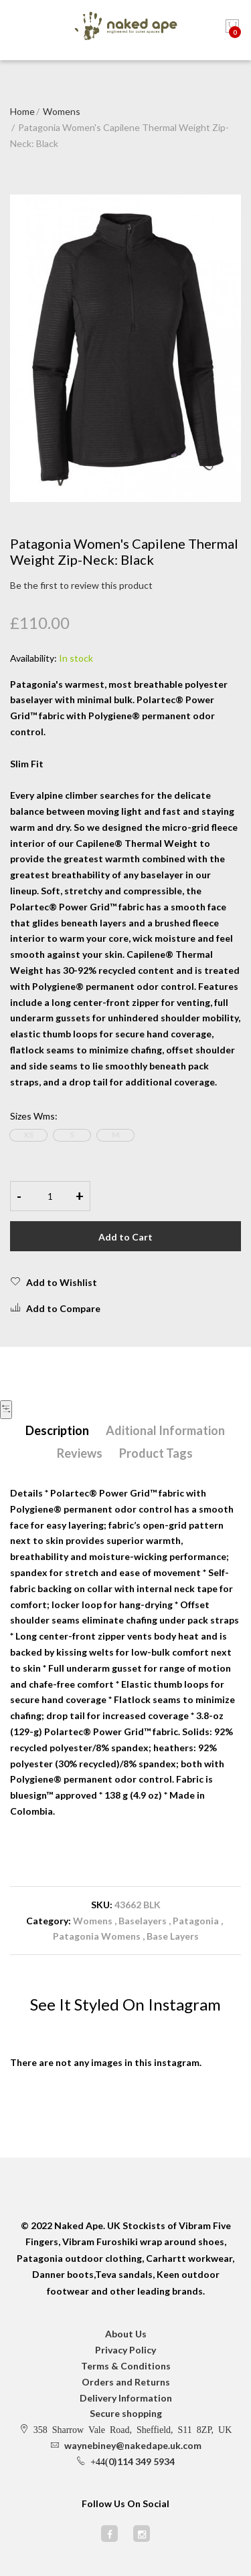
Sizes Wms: (34, 1116)
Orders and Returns (126, 2382)
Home (22, 111)
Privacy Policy (125, 2349)
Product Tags (156, 1453)
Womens (61, 111)
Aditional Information (165, 1430)
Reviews (79, 1453)
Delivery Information (126, 2398)
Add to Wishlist (53, 1282)
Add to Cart (125, 1237)
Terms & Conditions (126, 2365)
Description (57, 1430)
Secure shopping (126, 2413)
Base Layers (173, 1936)
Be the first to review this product (81, 585)
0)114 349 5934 (141, 2461)
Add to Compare (55, 1308)
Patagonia (197, 1920)
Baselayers (142, 1920)
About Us (126, 2333)
